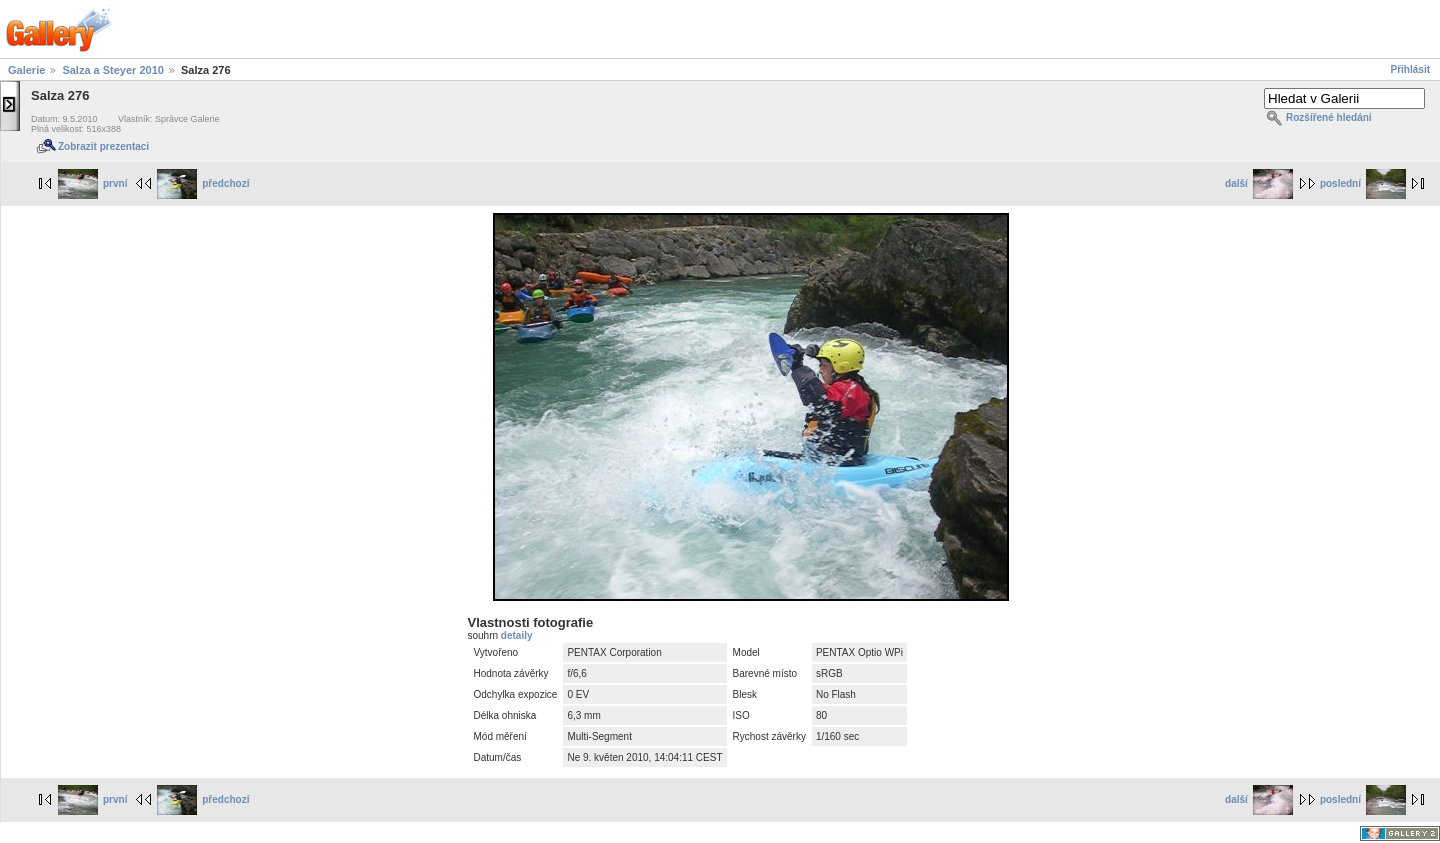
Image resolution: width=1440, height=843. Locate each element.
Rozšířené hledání (1329, 117)
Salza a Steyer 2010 (113, 70)
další (1259, 183)
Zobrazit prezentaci (103, 146)
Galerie (26, 70)
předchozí (203, 183)
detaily (517, 635)
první (92, 183)
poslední (1363, 183)
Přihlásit (1410, 69)
